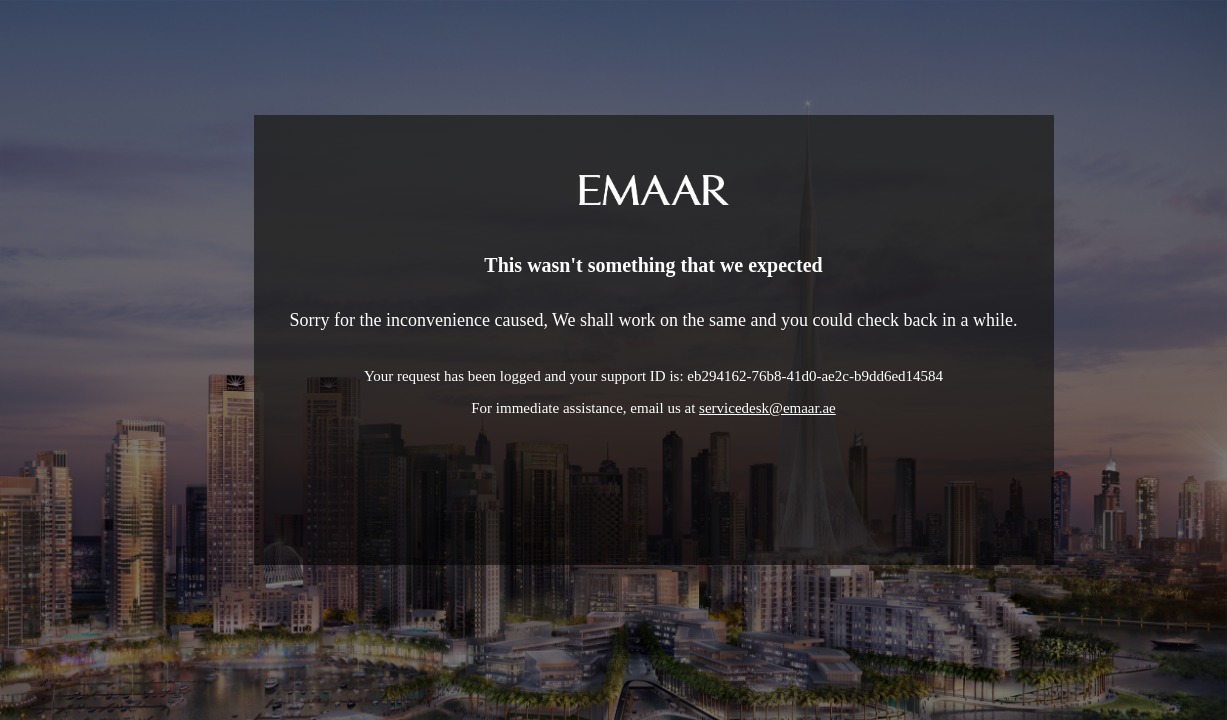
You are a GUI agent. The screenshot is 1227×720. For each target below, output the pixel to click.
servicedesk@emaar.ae (767, 408)
